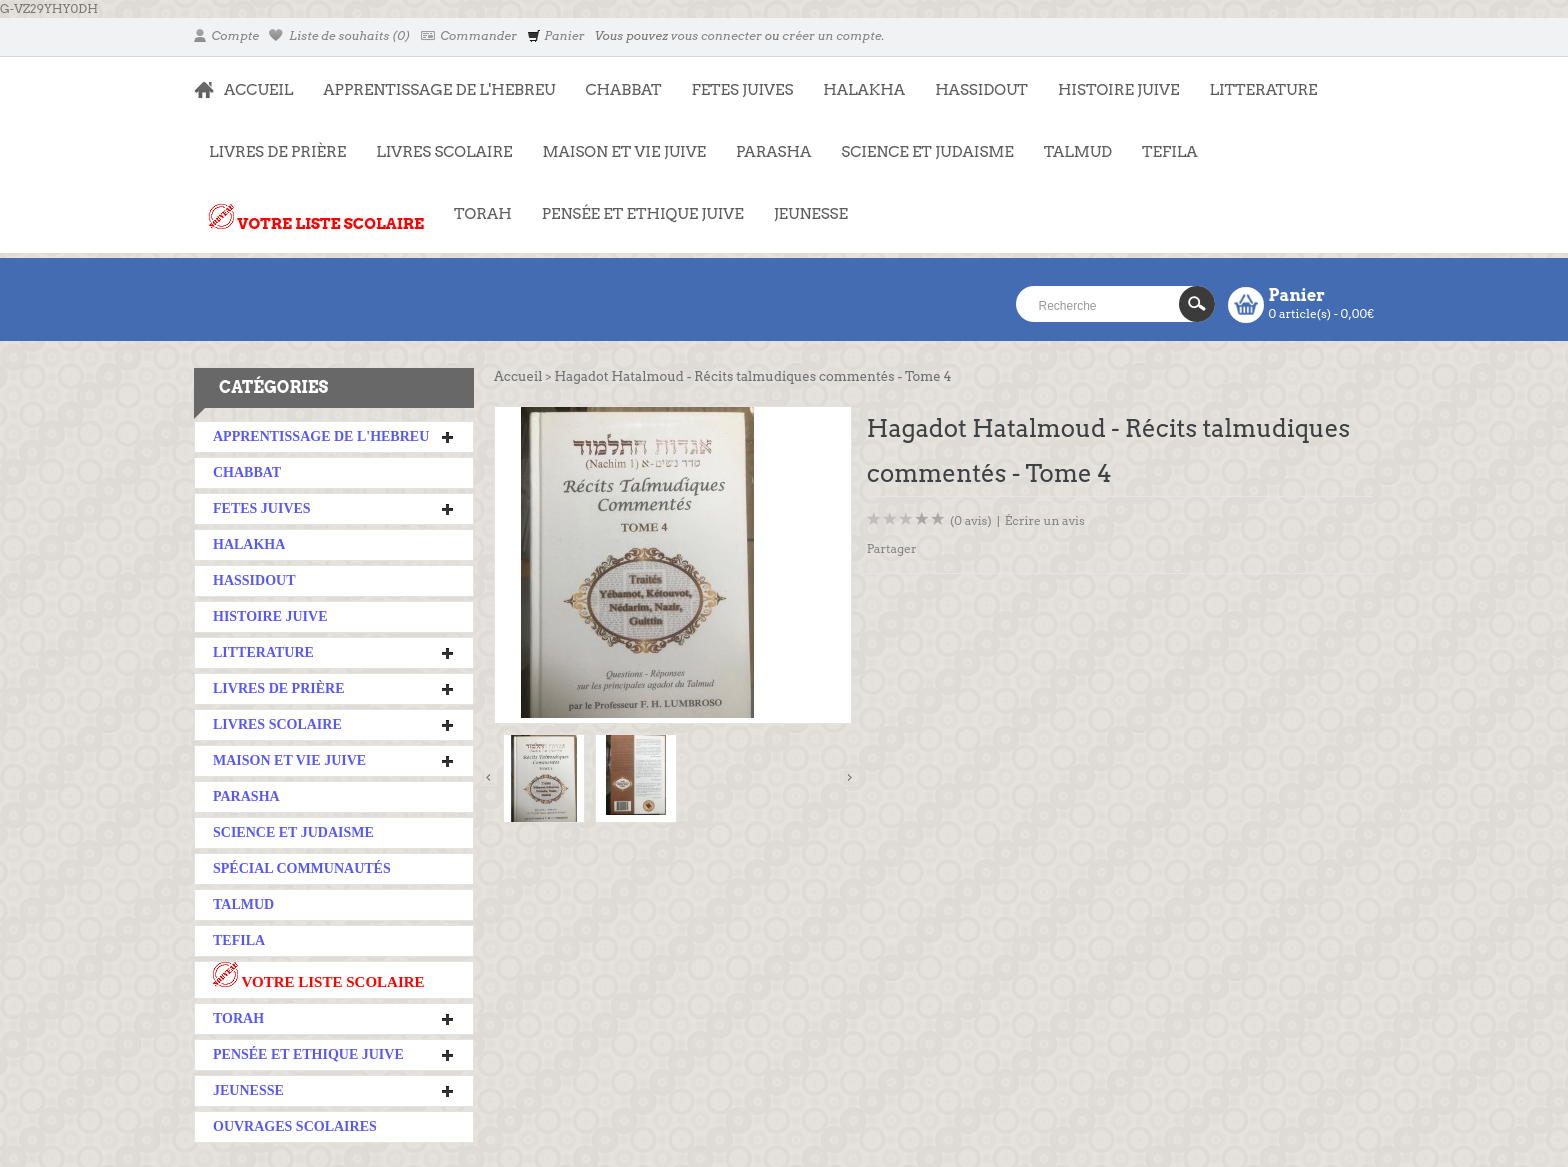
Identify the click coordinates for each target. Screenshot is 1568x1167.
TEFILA (1169, 152)
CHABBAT (623, 90)
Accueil (518, 376)
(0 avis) (971, 520)
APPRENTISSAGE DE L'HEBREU (431, 80)
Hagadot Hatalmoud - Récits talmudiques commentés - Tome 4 (752, 376)
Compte (226, 35)
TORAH (475, 204)
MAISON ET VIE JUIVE (617, 142)
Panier (555, 35)
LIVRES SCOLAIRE (436, 142)
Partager (892, 548)
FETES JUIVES (735, 80)
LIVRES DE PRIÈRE (270, 142)
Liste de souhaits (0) (340, 35)
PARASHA (773, 152)
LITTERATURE (1255, 80)
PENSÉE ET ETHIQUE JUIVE (635, 204)
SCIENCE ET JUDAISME (927, 152)
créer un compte (831, 35)
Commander (469, 35)
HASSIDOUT (981, 90)
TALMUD (1078, 152)
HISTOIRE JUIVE (1119, 90)
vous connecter (716, 35)
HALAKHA (864, 90)
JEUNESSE (803, 204)
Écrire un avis (1045, 520)
